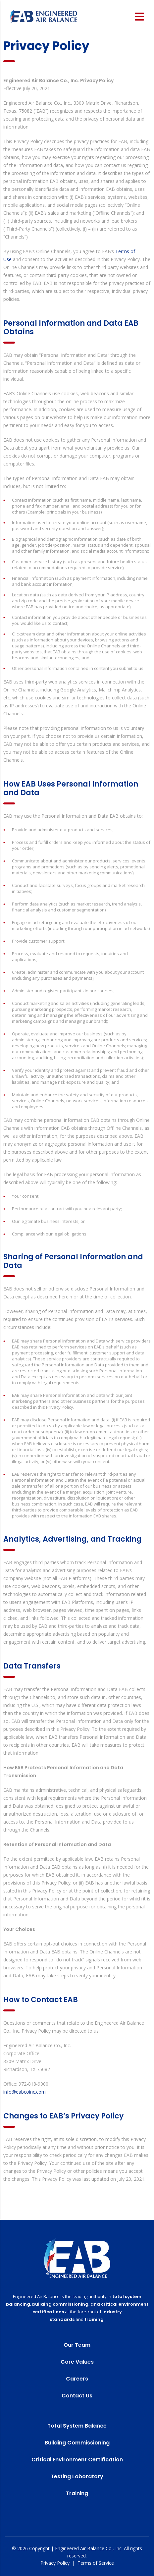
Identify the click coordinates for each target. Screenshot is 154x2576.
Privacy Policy (55, 2563)
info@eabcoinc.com (24, 2092)
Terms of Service (95, 2563)
